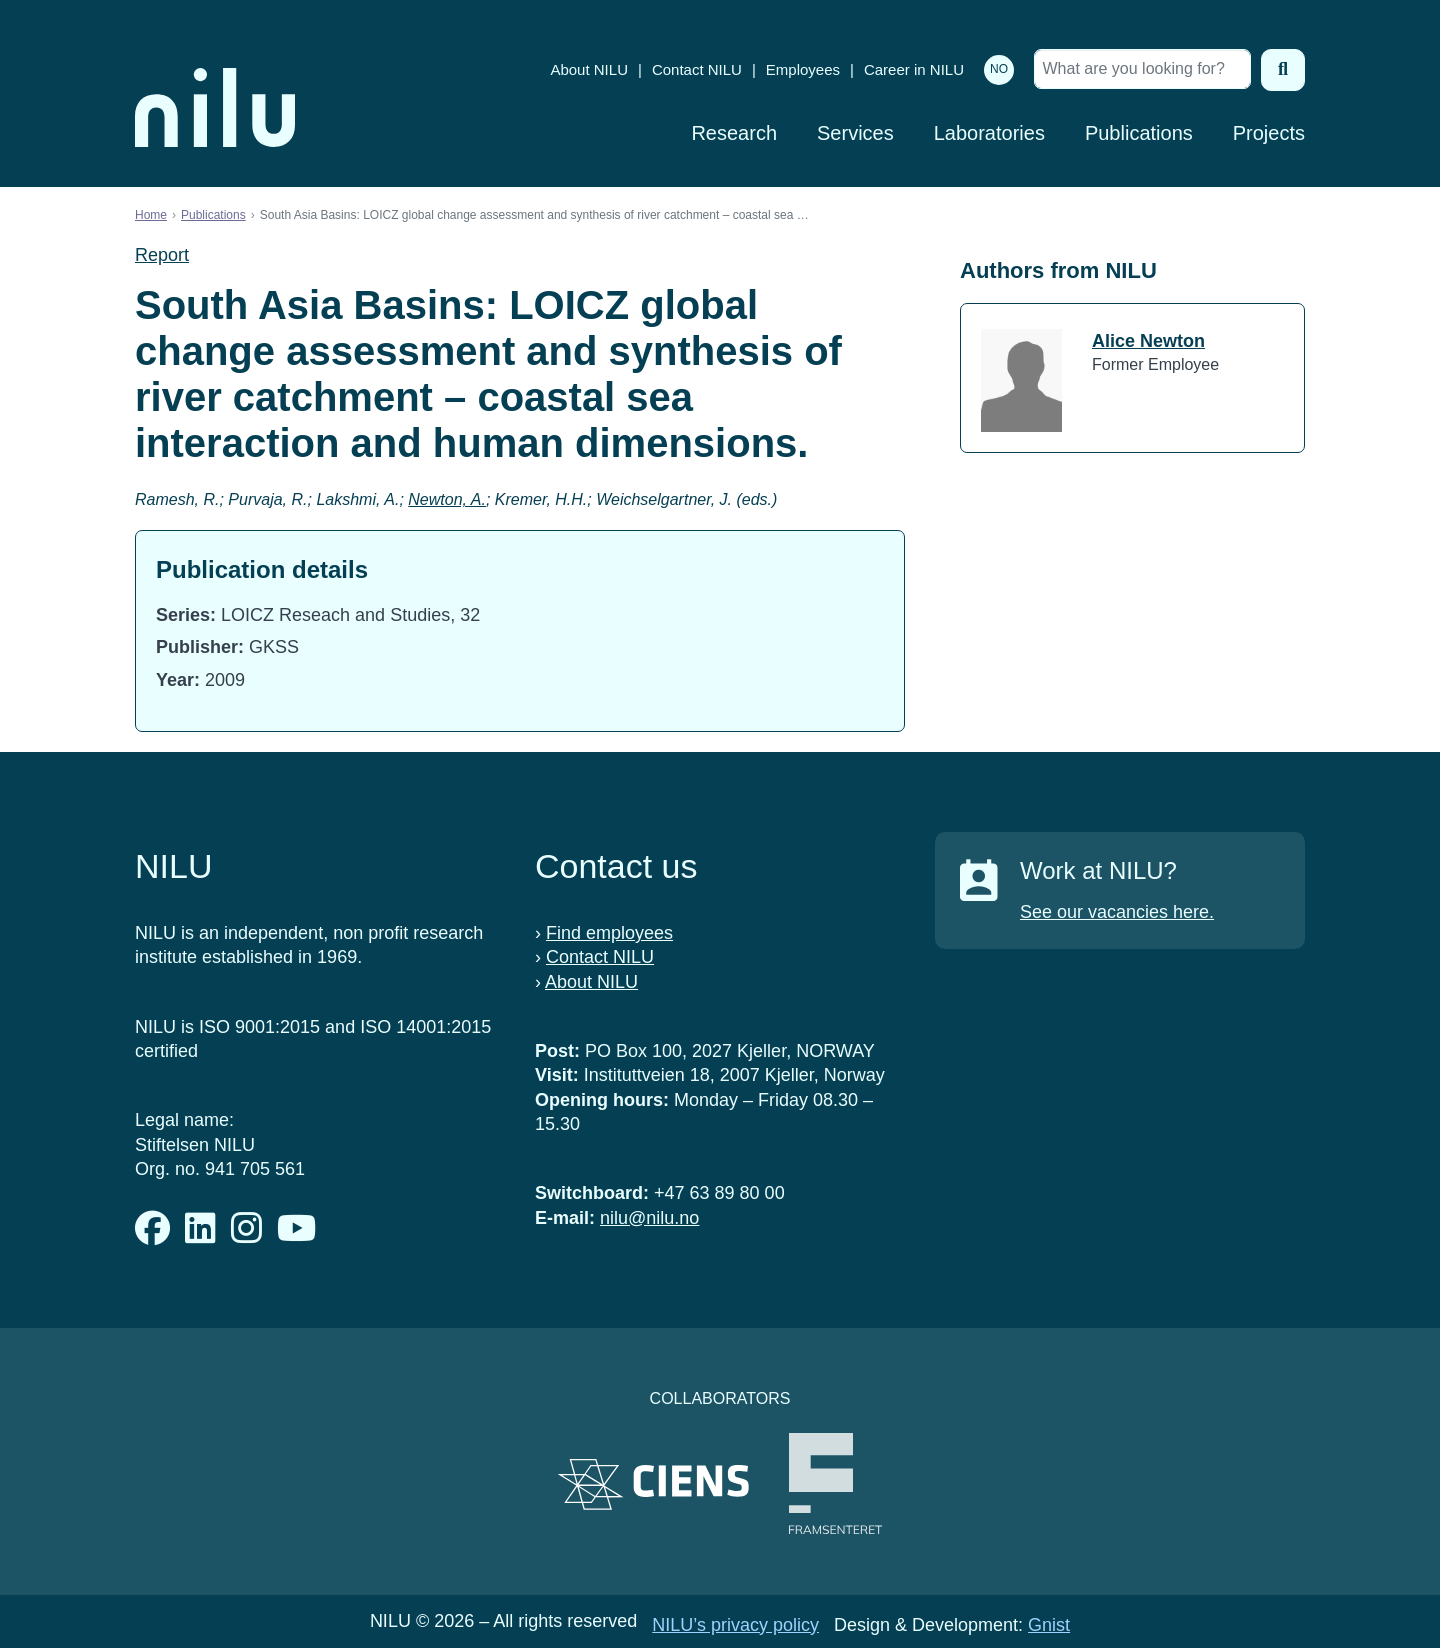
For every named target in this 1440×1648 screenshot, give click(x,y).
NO (999, 69)
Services (855, 133)
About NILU (589, 69)
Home (151, 215)
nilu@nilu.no (649, 1218)
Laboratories (989, 133)
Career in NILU (914, 69)
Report (162, 255)
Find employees (609, 933)
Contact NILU (697, 69)
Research (734, 133)
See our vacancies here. (1117, 912)
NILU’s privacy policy (735, 1625)
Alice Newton (1148, 341)
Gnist (1049, 1625)
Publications (1139, 133)
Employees (803, 69)
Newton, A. (447, 499)
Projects (1269, 133)
